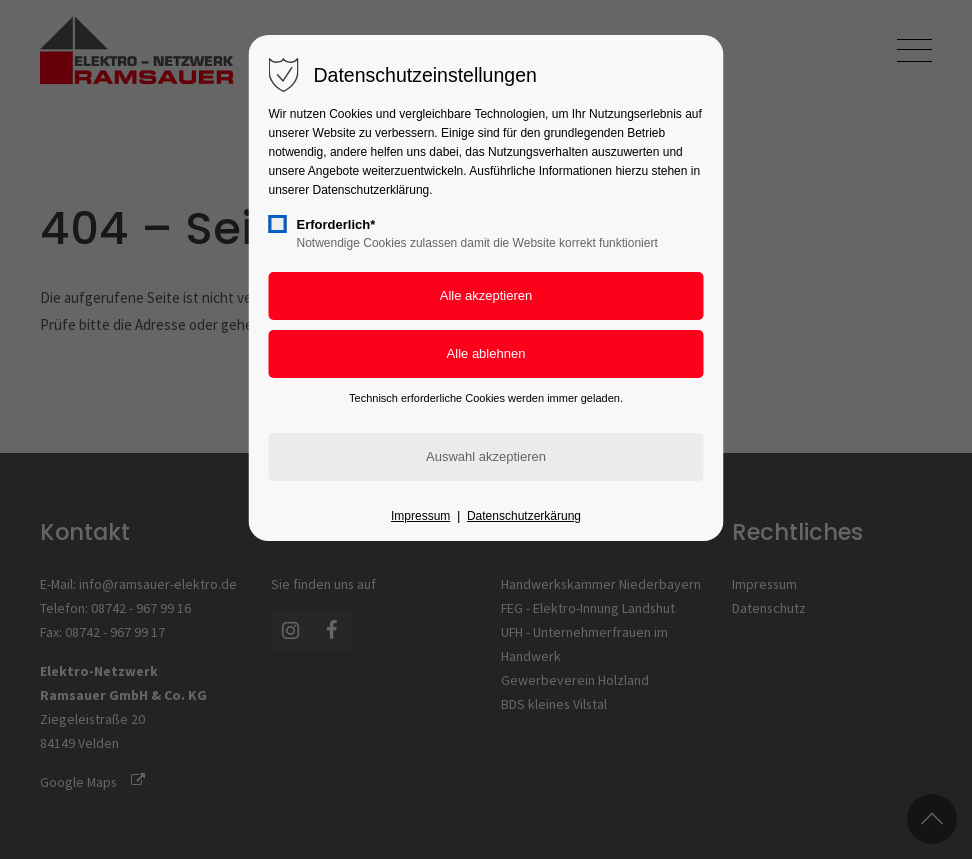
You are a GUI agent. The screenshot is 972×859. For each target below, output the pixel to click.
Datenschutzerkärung (524, 516)
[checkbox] (278, 224)
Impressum (420, 516)
